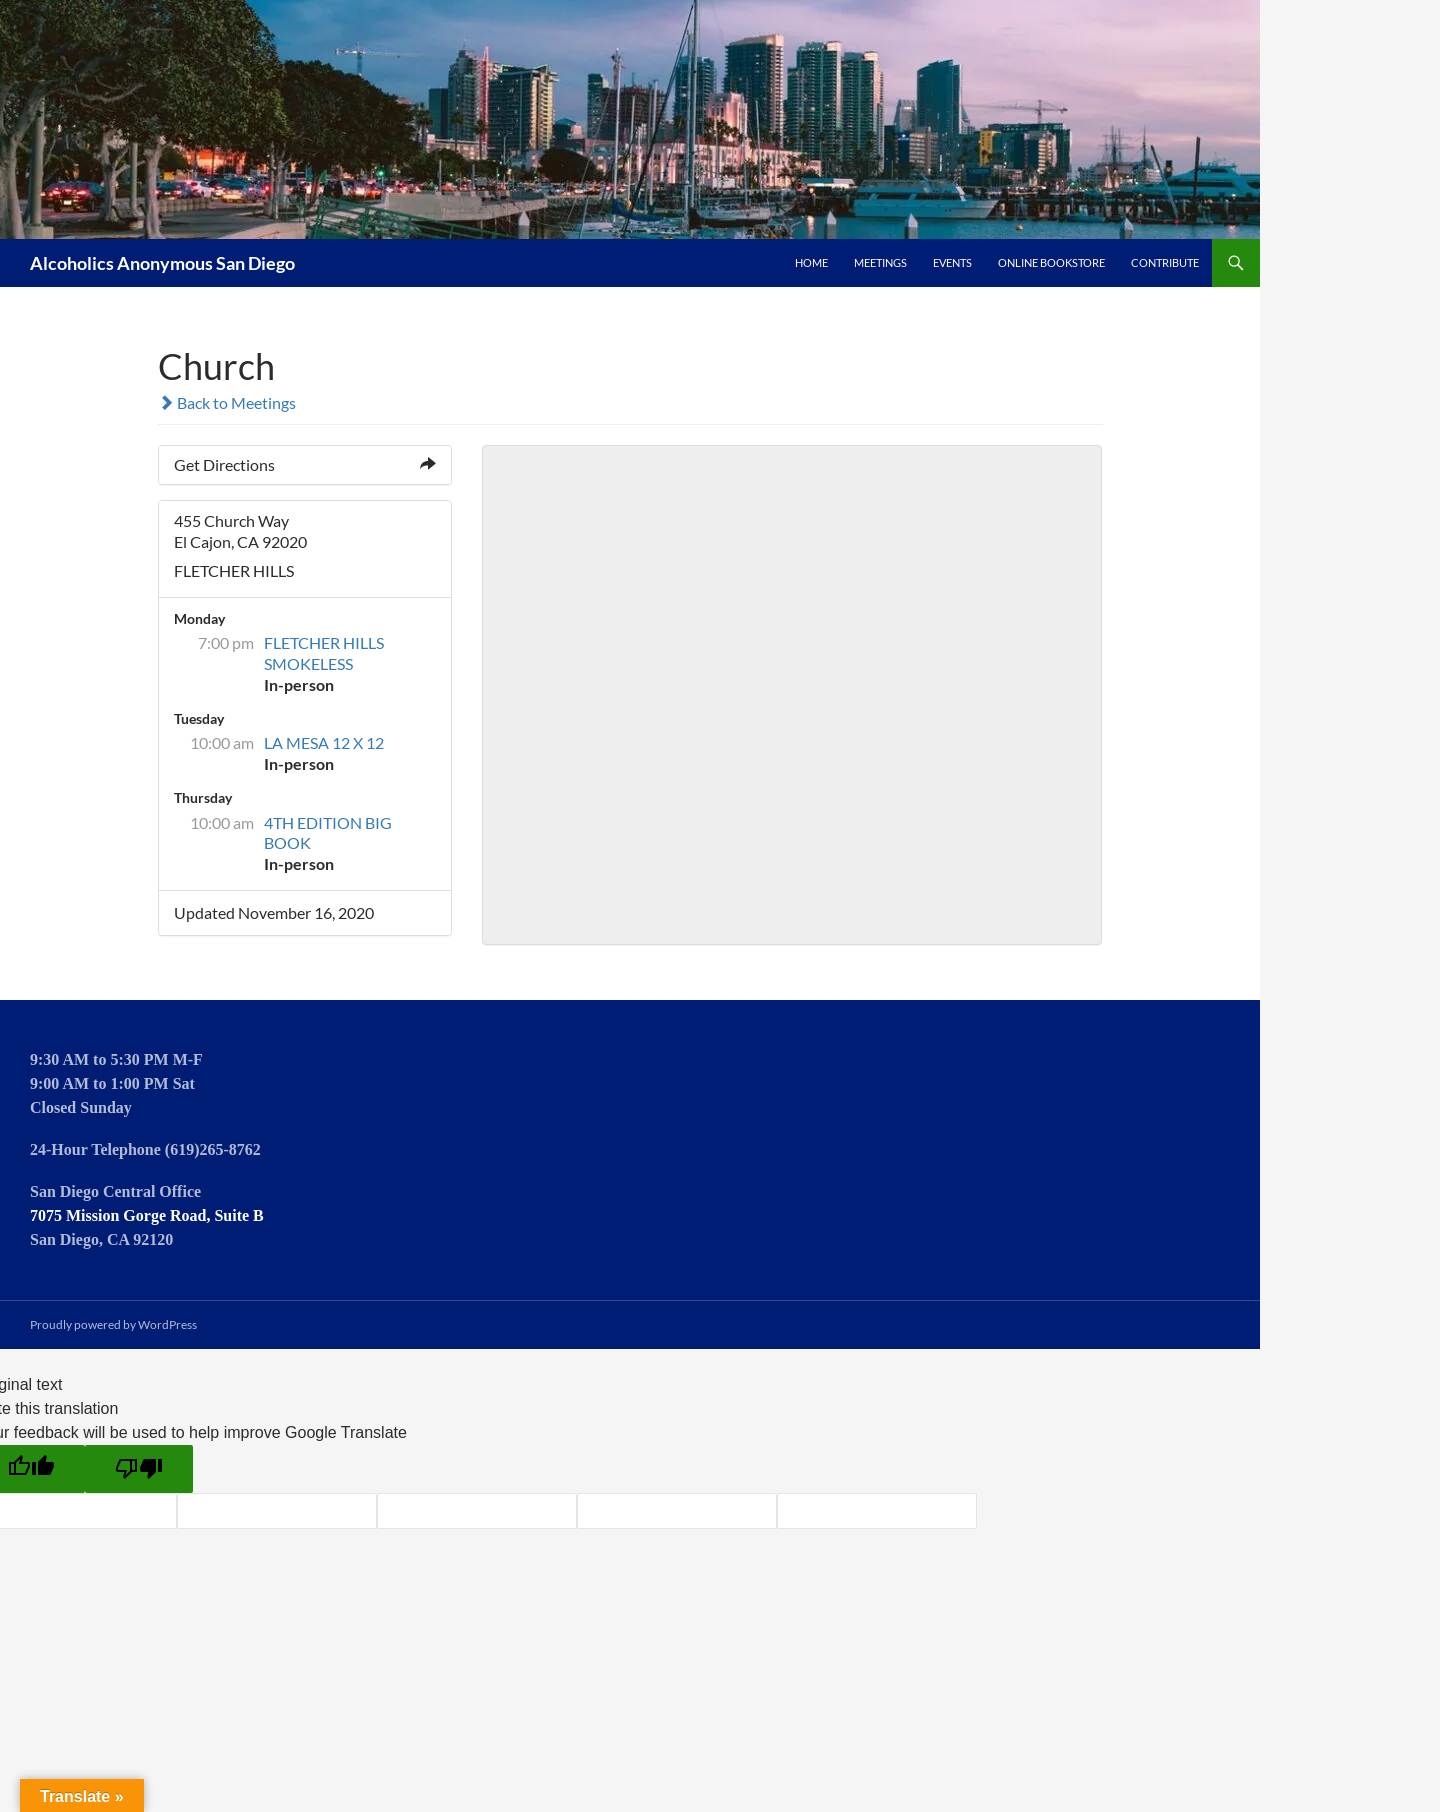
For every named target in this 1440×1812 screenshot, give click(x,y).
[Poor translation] (139, 1469)
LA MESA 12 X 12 (324, 742)
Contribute (1165, 262)
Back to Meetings (227, 402)
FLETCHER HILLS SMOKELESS (324, 653)
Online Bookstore (1051, 262)
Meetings (880, 262)
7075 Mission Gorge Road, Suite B (147, 1215)
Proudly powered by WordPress (113, 1324)
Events (952, 262)
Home (811, 262)
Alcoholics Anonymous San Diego (162, 263)
